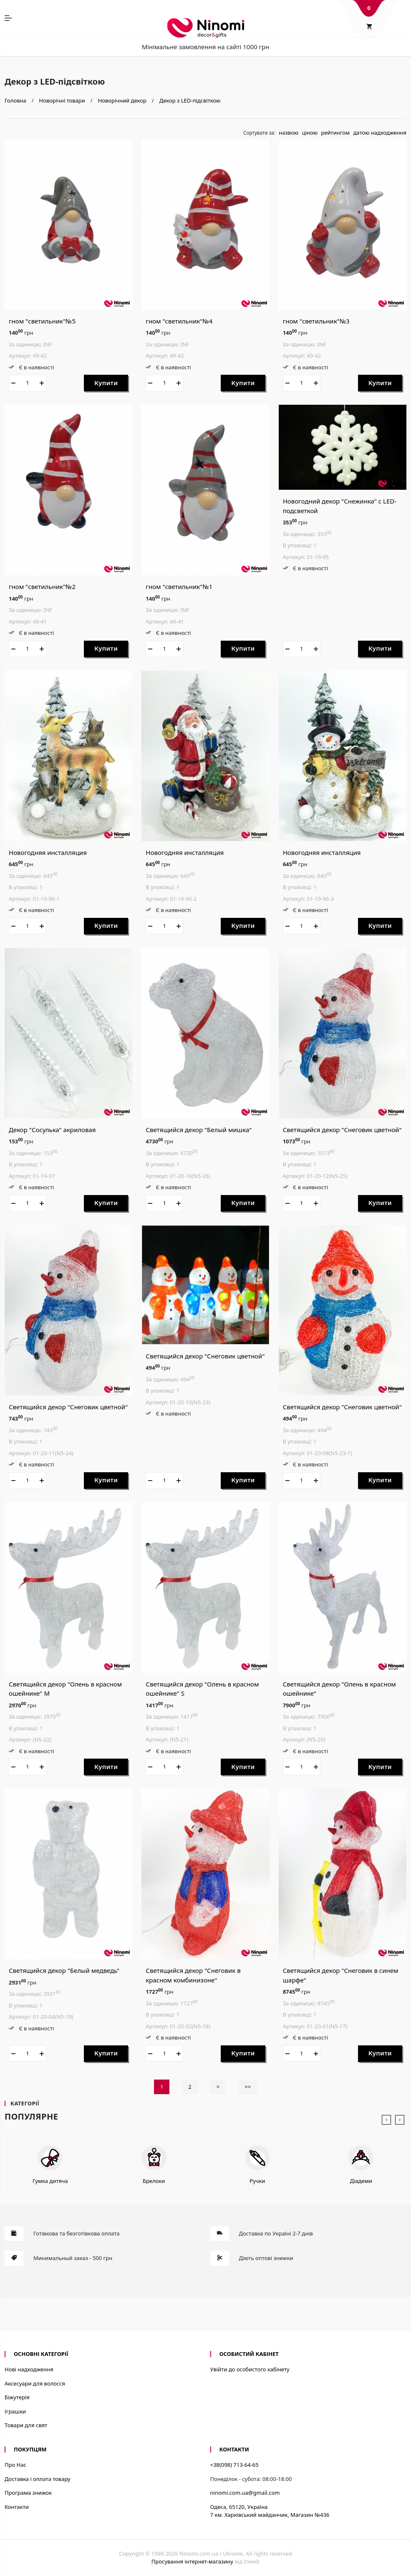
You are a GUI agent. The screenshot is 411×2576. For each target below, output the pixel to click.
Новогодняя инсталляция (48, 852)
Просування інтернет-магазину (192, 2561)
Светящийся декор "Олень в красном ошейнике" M (65, 1689)
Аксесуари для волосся (35, 2383)
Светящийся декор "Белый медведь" (64, 1970)
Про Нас (15, 2464)
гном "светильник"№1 (179, 586)
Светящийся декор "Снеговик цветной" (342, 1129)
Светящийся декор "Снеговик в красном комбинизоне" (193, 1975)
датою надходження (379, 132)
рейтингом (335, 132)
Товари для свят (26, 2425)
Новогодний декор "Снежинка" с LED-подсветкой (339, 506)
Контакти (17, 2507)
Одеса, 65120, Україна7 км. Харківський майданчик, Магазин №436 (270, 2511)
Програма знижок (28, 2492)
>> (248, 2086)
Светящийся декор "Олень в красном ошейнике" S (202, 1689)
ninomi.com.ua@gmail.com (245, 2492)
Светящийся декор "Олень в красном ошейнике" (339, 1689)
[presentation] (386, 2120)
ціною (310, 132)
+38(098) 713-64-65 (234, 2464)
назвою (288, 132)
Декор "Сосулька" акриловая (52, 1129)
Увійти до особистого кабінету (250, 2369)
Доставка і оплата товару (38, 2479)
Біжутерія (17, 2397)
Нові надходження (29, 2369)
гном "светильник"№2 (42, 586)
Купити (106, 382)
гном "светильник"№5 (42, 321)
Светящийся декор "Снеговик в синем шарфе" (340, 1975)
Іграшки (15, 2411)
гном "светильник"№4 (179, 321)
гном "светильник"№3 (316, 321)
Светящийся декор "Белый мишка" (199, 1129)
